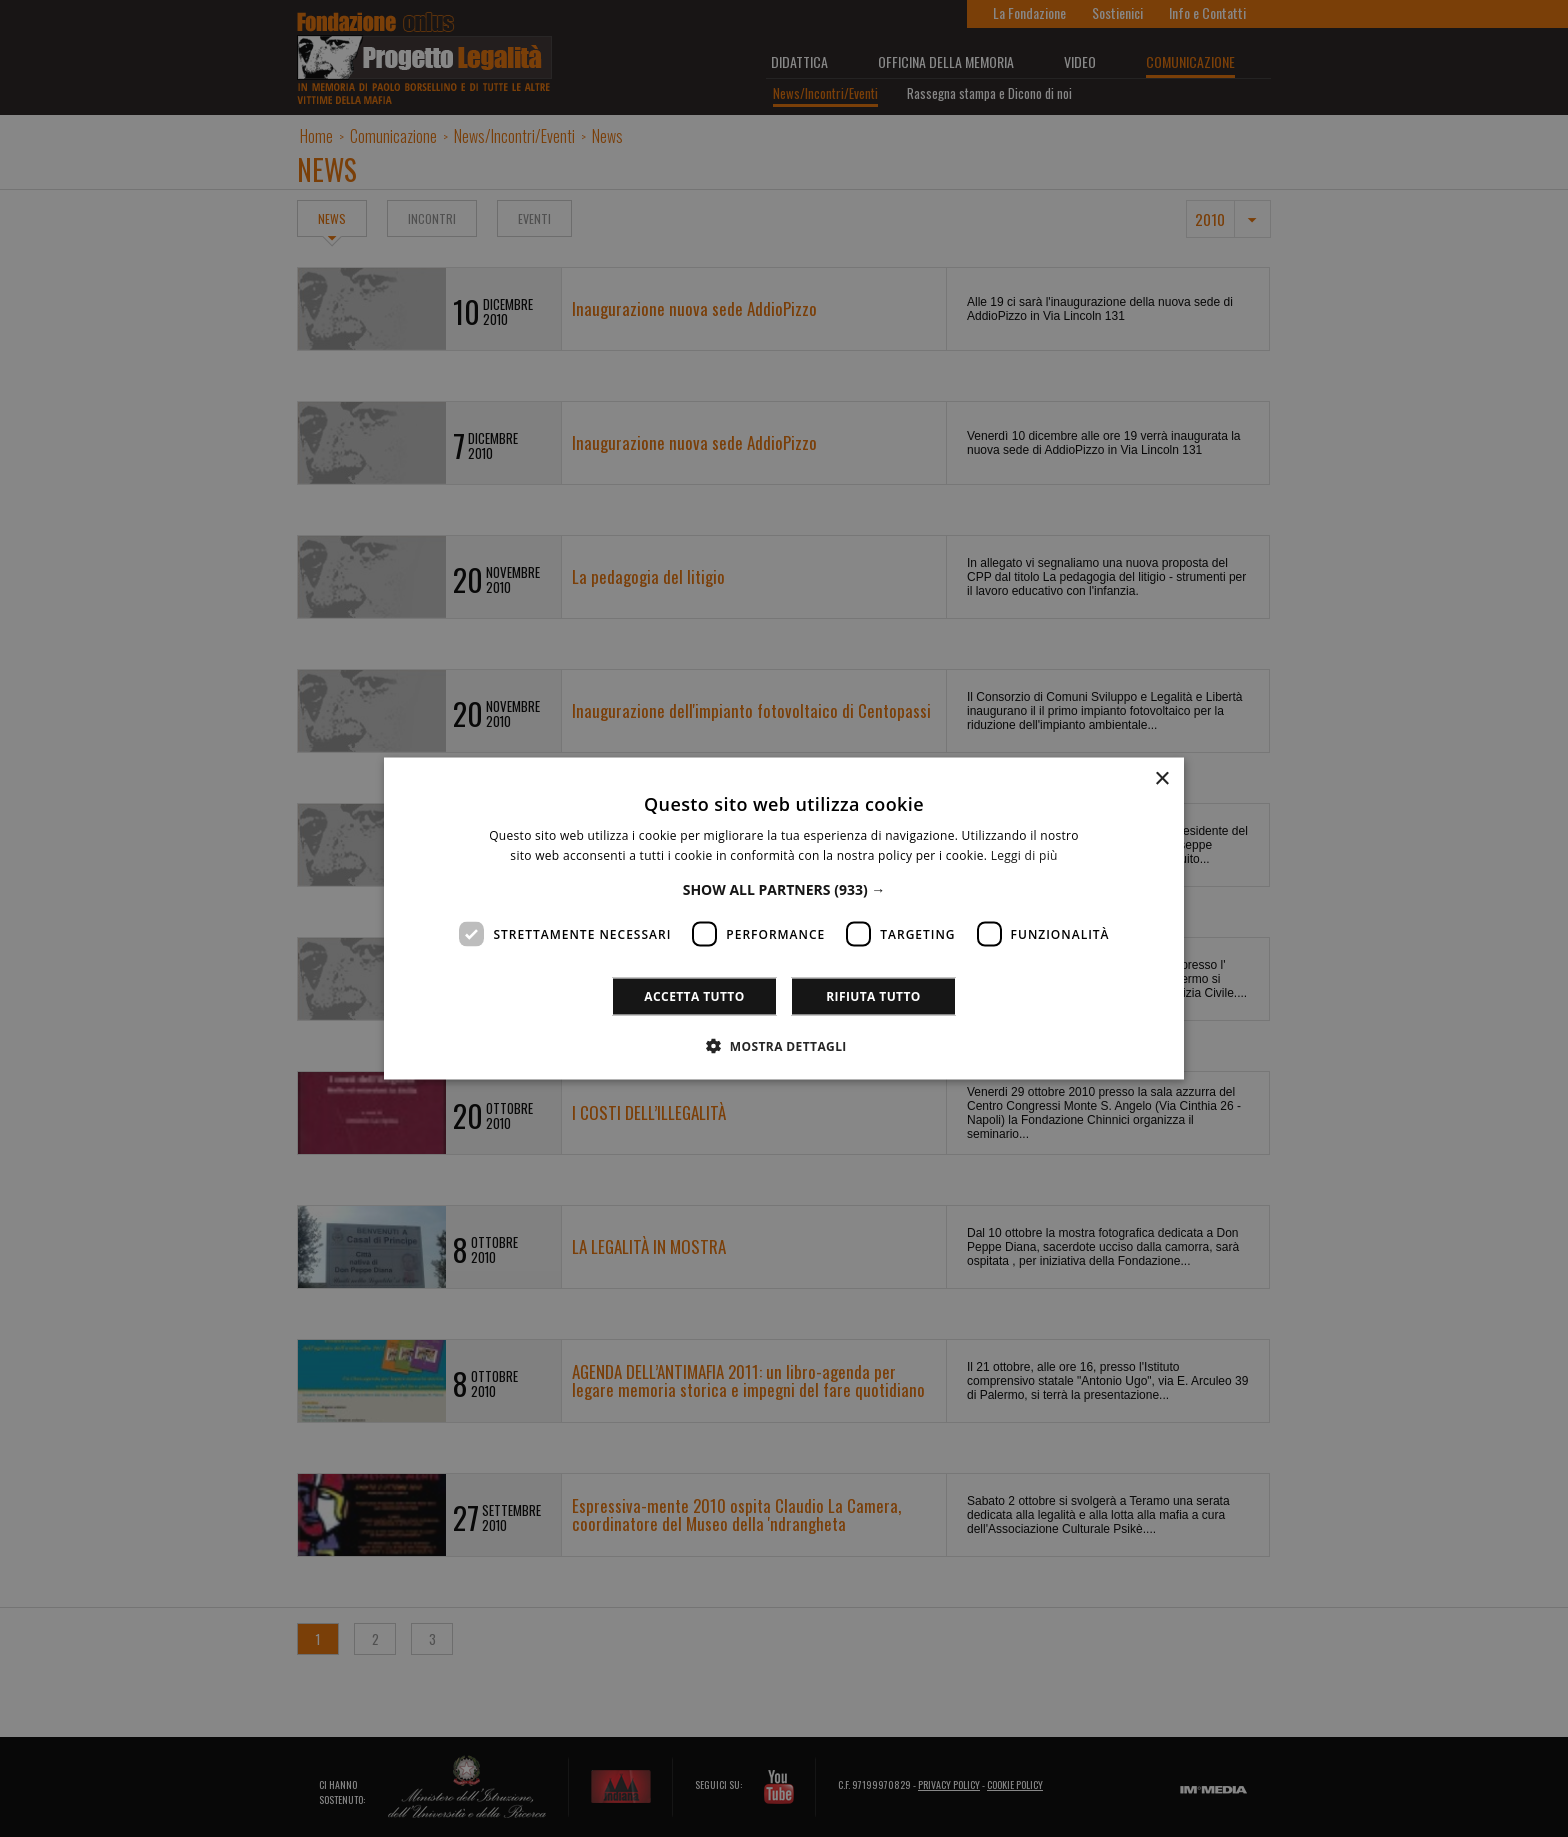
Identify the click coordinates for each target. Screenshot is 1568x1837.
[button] (784, 889)
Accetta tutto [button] (694, 996)
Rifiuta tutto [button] (873, 996)
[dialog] (784, 918)
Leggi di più (1024, 854)
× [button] (1161, 778)
